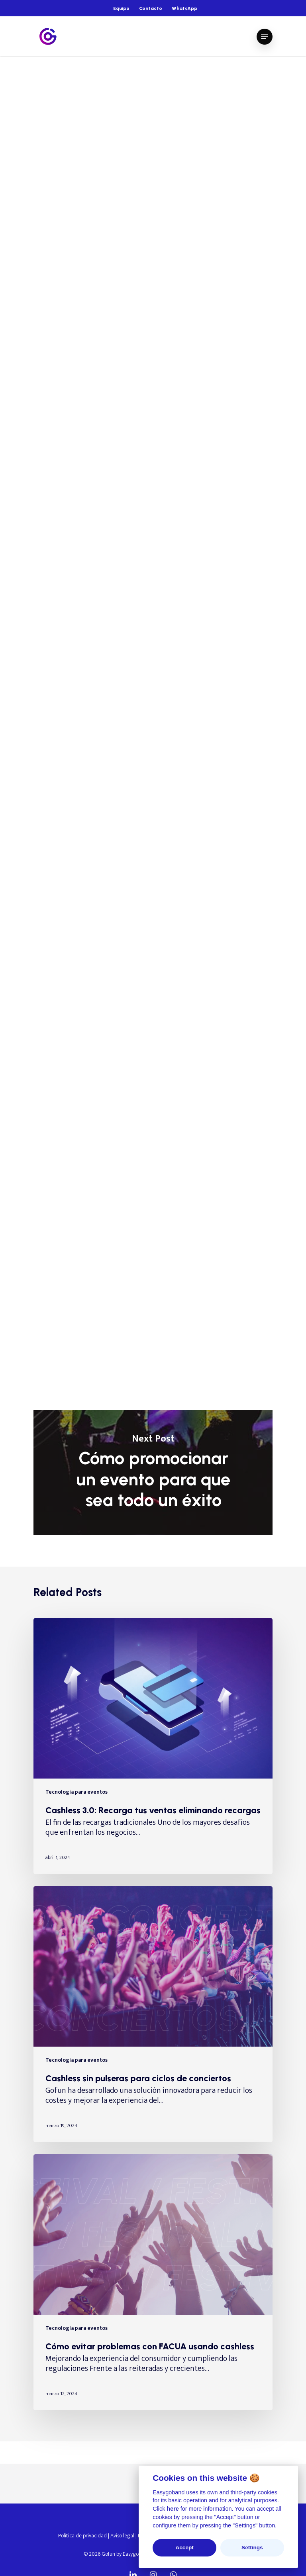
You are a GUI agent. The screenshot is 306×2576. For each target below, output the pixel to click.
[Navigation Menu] (265, 37)
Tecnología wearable (146, 79)
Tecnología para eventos (70, 79)
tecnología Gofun (71, 1247)
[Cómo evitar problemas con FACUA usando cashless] (153, 2282)
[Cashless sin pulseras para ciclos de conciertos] (153, 2014)
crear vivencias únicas (194, 928)
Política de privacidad (82, 2535)
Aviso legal (122, 2535)
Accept (184, 2548)
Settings (252, 2548)
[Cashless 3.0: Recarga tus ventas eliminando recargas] (153, 1746)
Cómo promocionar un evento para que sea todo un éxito (153, 1472)
